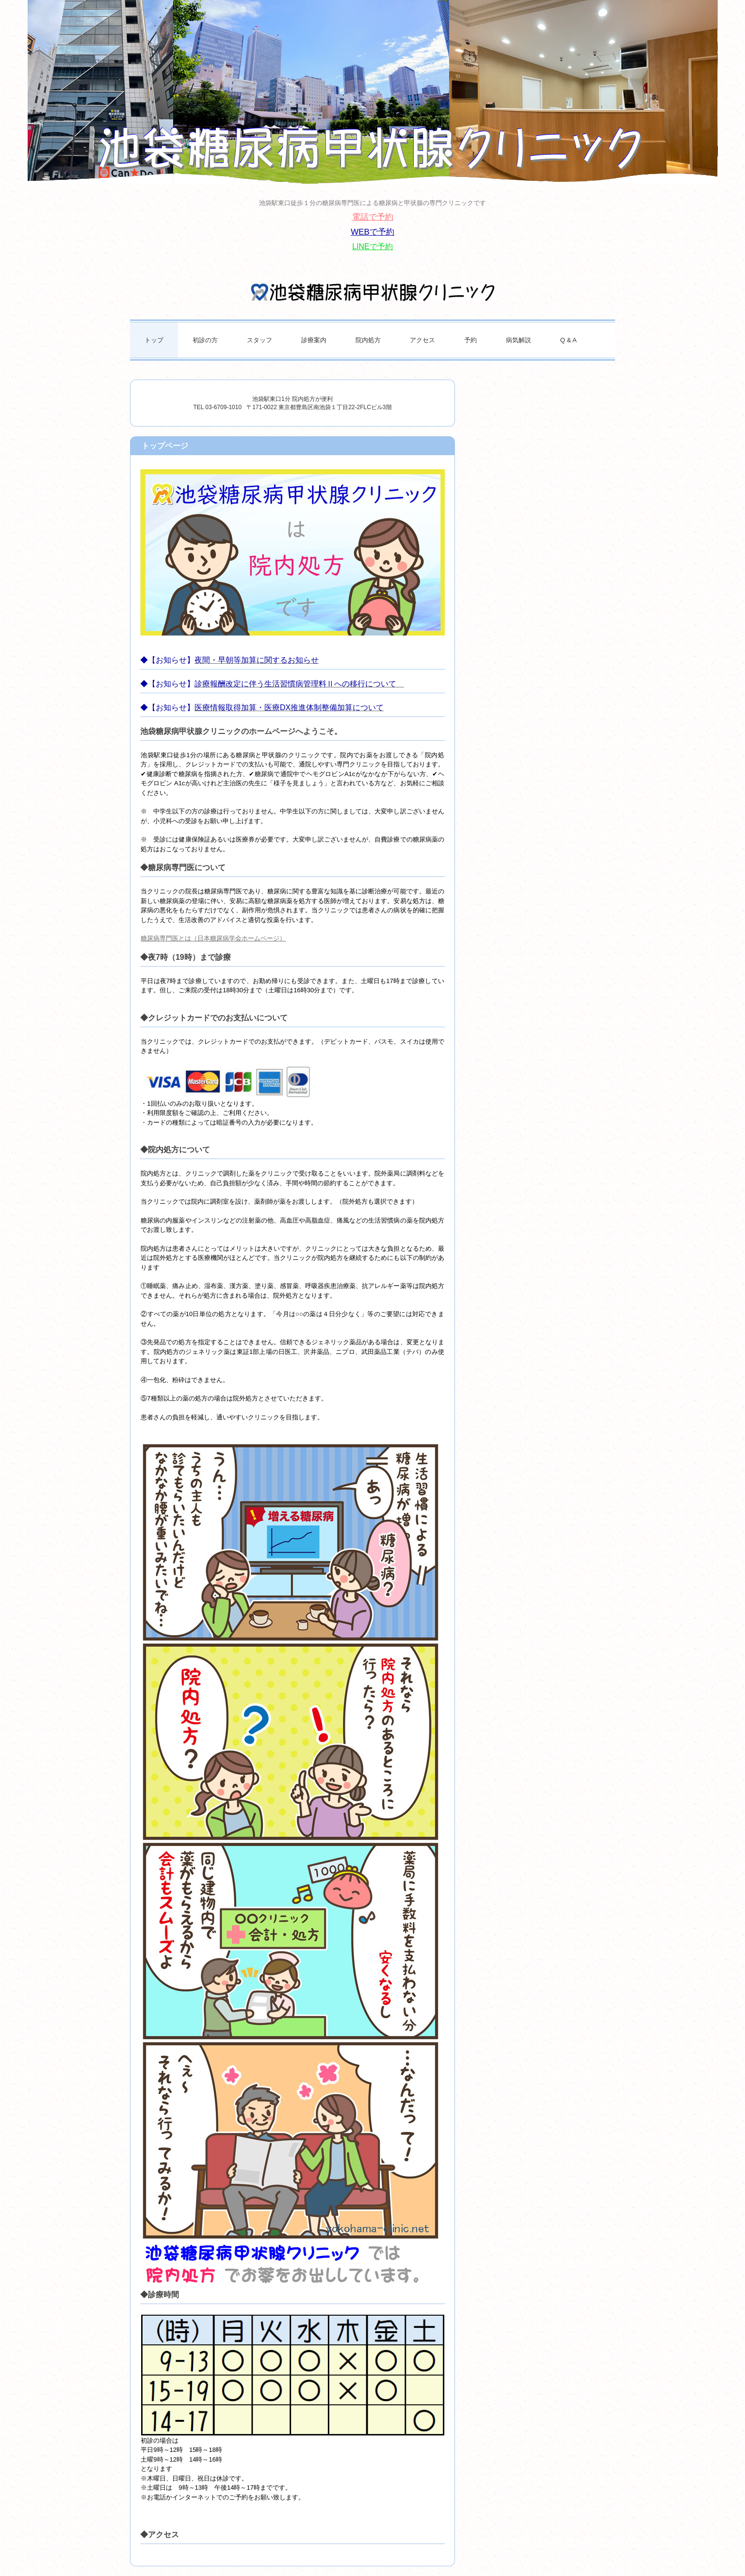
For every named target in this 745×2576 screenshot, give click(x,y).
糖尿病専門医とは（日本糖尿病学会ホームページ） (213, 938)
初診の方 (205, 340)
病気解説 (518, 340)
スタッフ (259, 340)
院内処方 (368, 340)
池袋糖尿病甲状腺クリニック (372, 292)
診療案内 (313, 340)
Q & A (568, 340)
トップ (154, 340)
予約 (470, 340)
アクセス (422, 340)
